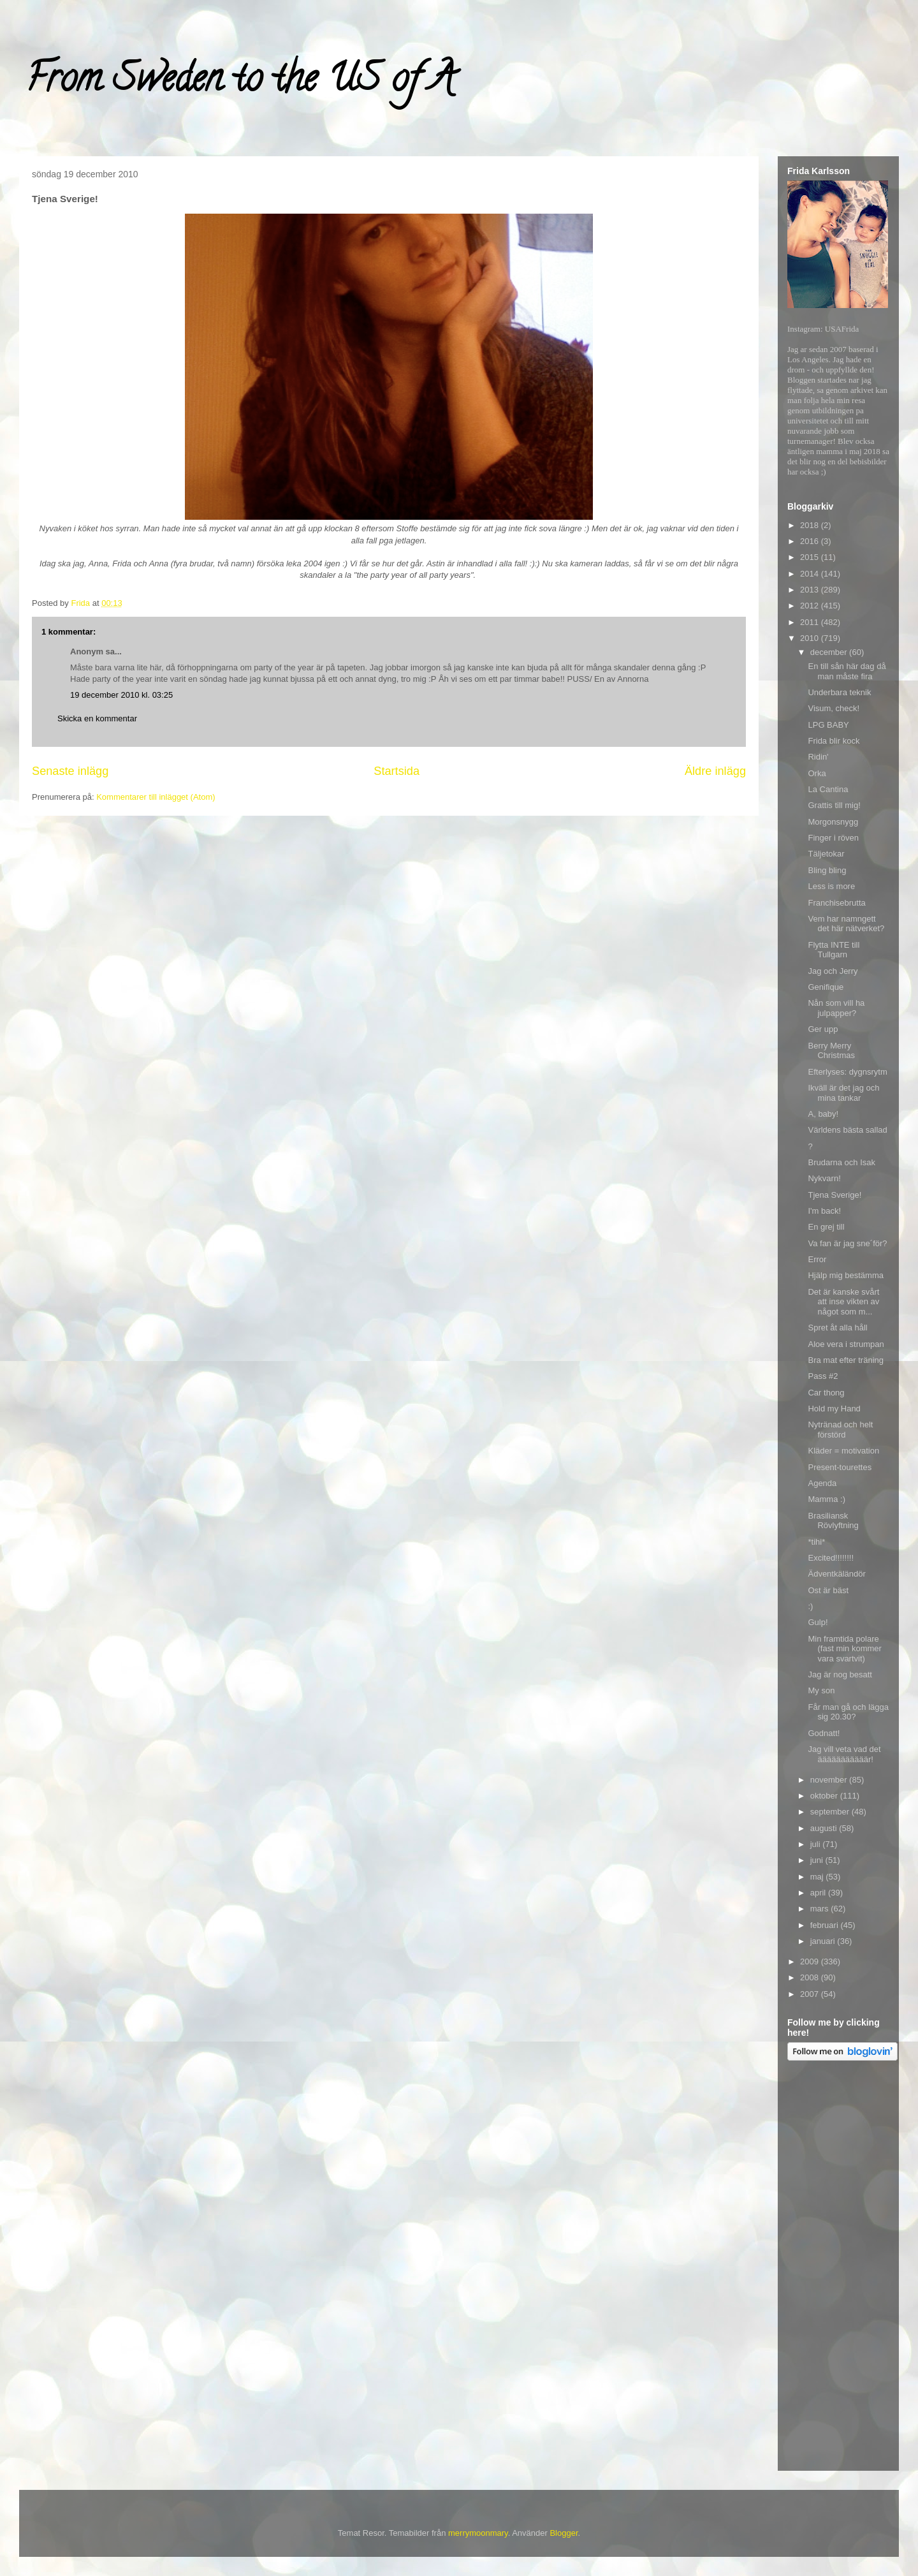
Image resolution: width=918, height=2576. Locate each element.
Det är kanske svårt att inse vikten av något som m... (843, 1301)
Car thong (826, 1392)
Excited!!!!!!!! (831, 1558)
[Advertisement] (838, 2268)
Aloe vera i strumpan (846, 1344)
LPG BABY (828, 725)
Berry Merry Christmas (831, 1051)
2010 (810, 638)
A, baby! (823, 1114)
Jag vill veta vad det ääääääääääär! (844, 1754)
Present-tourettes (839, 1467)
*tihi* (816, 1542)
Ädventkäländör (836, 1574)
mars (820, 1908)
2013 (810, 589)
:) (810, 1606)
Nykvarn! (824, 1178)
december (829, 652)
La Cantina (828, 789)
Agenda (822, 1483)
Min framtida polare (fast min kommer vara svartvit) (844, 1648)
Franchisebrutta (836, 903)
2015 (810, 557)
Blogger (564, 2533)
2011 (810, 622)
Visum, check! (833, 708)
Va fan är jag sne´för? (847, 1243)
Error (817, 1259)
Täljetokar (826, 853)
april (819, 1892)
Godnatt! (824, 1733)
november (829, 1780)
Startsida (396, 771)
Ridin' (818, 757)
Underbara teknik (839, 692)
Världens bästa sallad (847, 1130)
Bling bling (827, 870)
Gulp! (817, 1622)
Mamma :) (826, 1499)
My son (821, 1690)
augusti (825, 1828)
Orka (817, 773)
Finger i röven (833, 838)
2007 (810, 1994)
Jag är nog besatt (839, 1674)
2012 (810, 605)
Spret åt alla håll (837, 1327)
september (831, 1811)
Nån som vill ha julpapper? (836, 1008)
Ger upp (823, 1029)
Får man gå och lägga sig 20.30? (848, 1712)
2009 (810, 1961)
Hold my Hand (834, 1408)
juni (818, 1860)
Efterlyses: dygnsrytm (847, 1072)
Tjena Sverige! (834, 1195)
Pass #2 (823, 1376)
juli (816, 1844)
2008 (810, 1977)
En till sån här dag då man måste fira (846, 671)
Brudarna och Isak (841, 1162)
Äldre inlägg (715, 771)
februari (825, 1925)
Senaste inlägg (70, 771)
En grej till (826, 1227)
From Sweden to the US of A (240, 82)
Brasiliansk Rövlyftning (833, 1521)
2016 (810, 541)
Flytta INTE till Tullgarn (833, 950)
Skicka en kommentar (97, 718)
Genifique (825, 987)
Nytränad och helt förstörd (840, 1429)
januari (824, 1941)
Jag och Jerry (832, 971)
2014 (810, 573)
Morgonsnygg (833, 822)
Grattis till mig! (834, 805)
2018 (810, 525)
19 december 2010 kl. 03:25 (121, 695)
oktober (825, 1795)
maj (818, 1876)
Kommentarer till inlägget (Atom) (155, 797)
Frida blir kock (833, 741)
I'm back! (824, 1211)
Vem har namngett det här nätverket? (846, 924)
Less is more (831, 886)
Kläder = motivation (843, 1450)
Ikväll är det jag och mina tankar (843, 1093)
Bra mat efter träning (846, 1360)
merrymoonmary (478, 2533)
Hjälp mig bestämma (846, 1275)
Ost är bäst (828, 1590)
